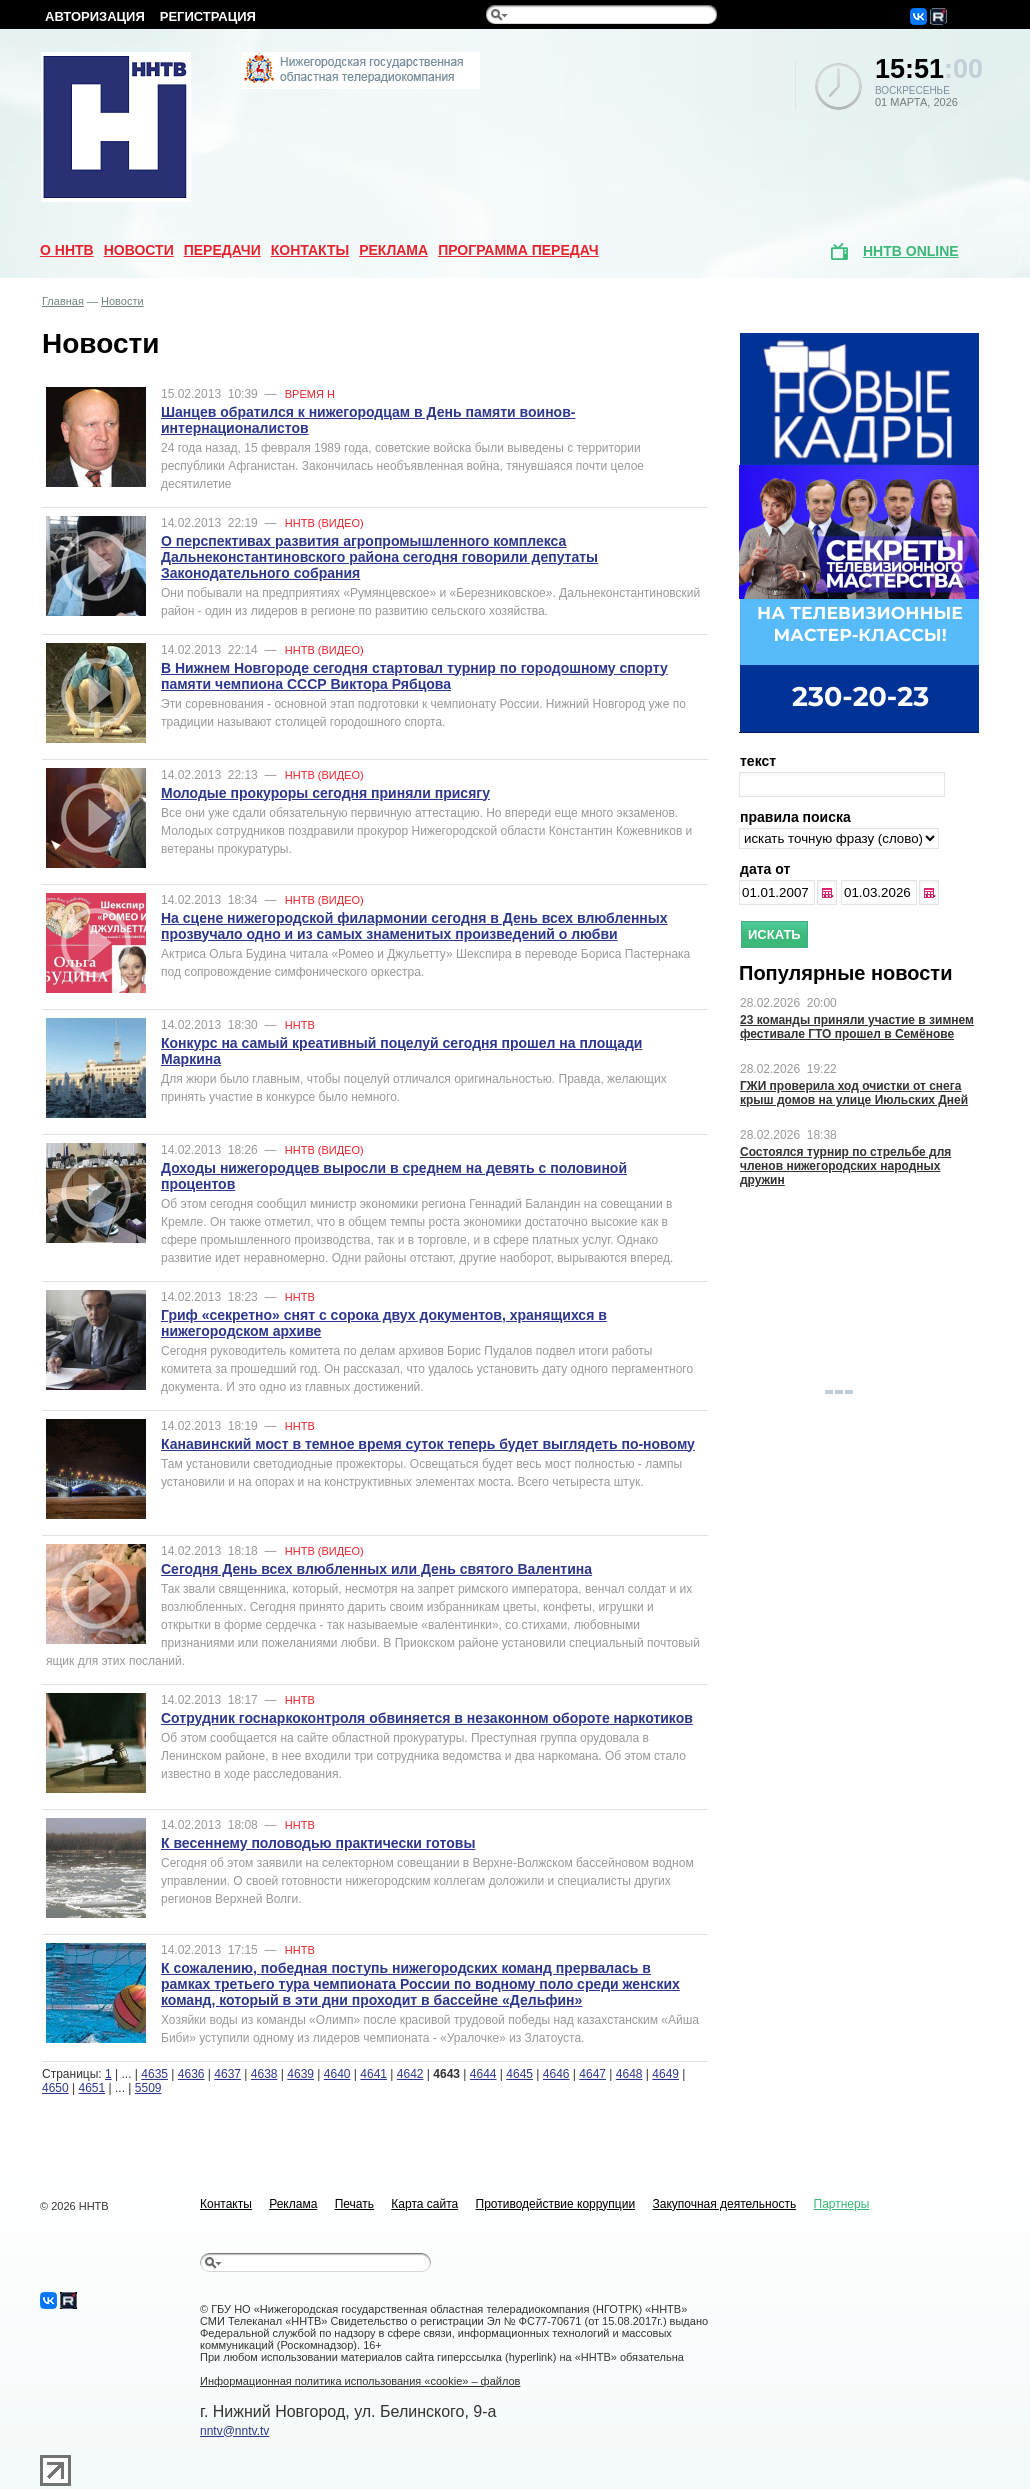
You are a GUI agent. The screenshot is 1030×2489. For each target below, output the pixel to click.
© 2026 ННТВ (74, 2206)
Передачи (222, 250)
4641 (373, 2074)
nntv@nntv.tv (234, 2431)
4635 (154, 2074)
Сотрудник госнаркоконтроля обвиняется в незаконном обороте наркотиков (427, 1718)
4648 (629, 2074)
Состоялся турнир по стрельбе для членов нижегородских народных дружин (845, 1166)
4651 (92, 2088)
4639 (300, 2074)
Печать (354, 2204)
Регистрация (208, 16)
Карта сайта (424, 2204)
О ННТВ (67, 250)
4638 (264, 2074)
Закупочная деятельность (724, 2204)
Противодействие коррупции (556, 2204)
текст (758, 761)
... (828, 892)
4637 (227, 2074)
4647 (592, 2074)
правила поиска (795, 817)
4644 (483, 2074)
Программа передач (518, 250)
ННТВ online (911, 251)
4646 (556, 2074)
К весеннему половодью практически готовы (318, 1843)
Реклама (393, 250)
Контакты (310, 250)
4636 (191, 2074)
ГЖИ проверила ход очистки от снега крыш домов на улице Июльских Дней (854, 1093)
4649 (665, 2074)
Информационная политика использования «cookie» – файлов (360, 2381)
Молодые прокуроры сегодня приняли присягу (325, 793)
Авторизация (95, 16)
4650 (55, 2088)
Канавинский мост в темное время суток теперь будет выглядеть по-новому (428, 1444)
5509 (148, 2088)
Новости (139, 250)
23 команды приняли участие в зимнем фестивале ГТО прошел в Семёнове (857, 1027)
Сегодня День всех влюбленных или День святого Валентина (376, 1569)
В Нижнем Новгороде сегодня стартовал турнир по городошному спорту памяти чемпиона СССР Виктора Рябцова (414, 676)
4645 (519, 2074)
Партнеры (842, 2204)
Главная (63, 301)
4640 (337, 2074)
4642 (410, 2074)
